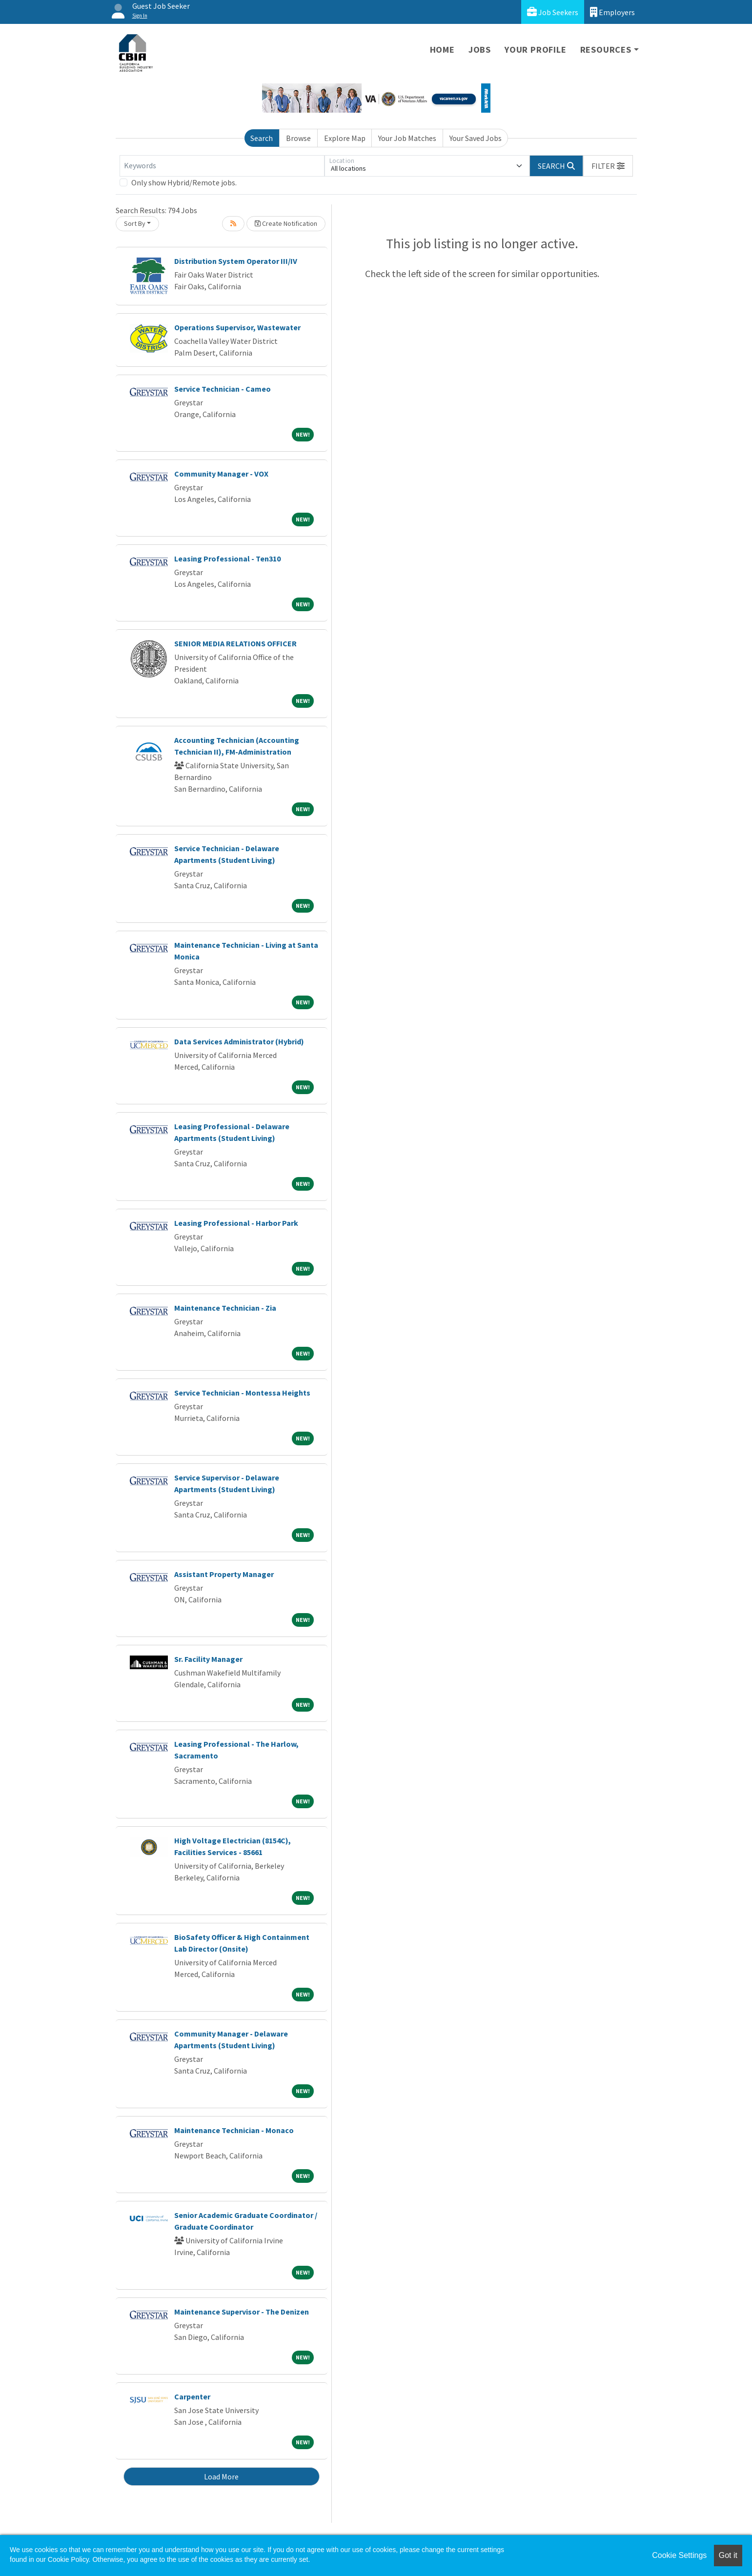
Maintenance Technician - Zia (225, 1308)
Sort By (134, 223)
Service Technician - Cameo (222, 389)
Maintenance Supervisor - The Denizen (241, 2311)
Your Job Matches (407, 138)
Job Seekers (552, 12)
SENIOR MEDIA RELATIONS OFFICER (235, 643)
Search (261, 138)
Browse (298, 138)
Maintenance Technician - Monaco (234, 2130)
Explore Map (345, 138)
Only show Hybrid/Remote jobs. (184, 182)
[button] (608, 166)
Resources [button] (605, 49)
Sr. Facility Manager (208, 1659)
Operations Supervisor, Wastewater (237, 327)
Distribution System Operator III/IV (235, 261)
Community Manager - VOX (221, 474)
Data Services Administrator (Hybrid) (239, 1041)
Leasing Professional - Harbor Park (236, 1223)
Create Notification (286, 223)
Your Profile (536, 49)
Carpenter (192, 2396)
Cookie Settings (679, 2555)
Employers (612, 12)
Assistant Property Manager (224, 1574)
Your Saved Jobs (475, 138)
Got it (728, 2555)
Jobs (479, 49)
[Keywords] (222, 166)
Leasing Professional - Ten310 (227, 558)
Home (442, 49)
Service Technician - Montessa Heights (242, 1393)
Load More (221, 2476)
